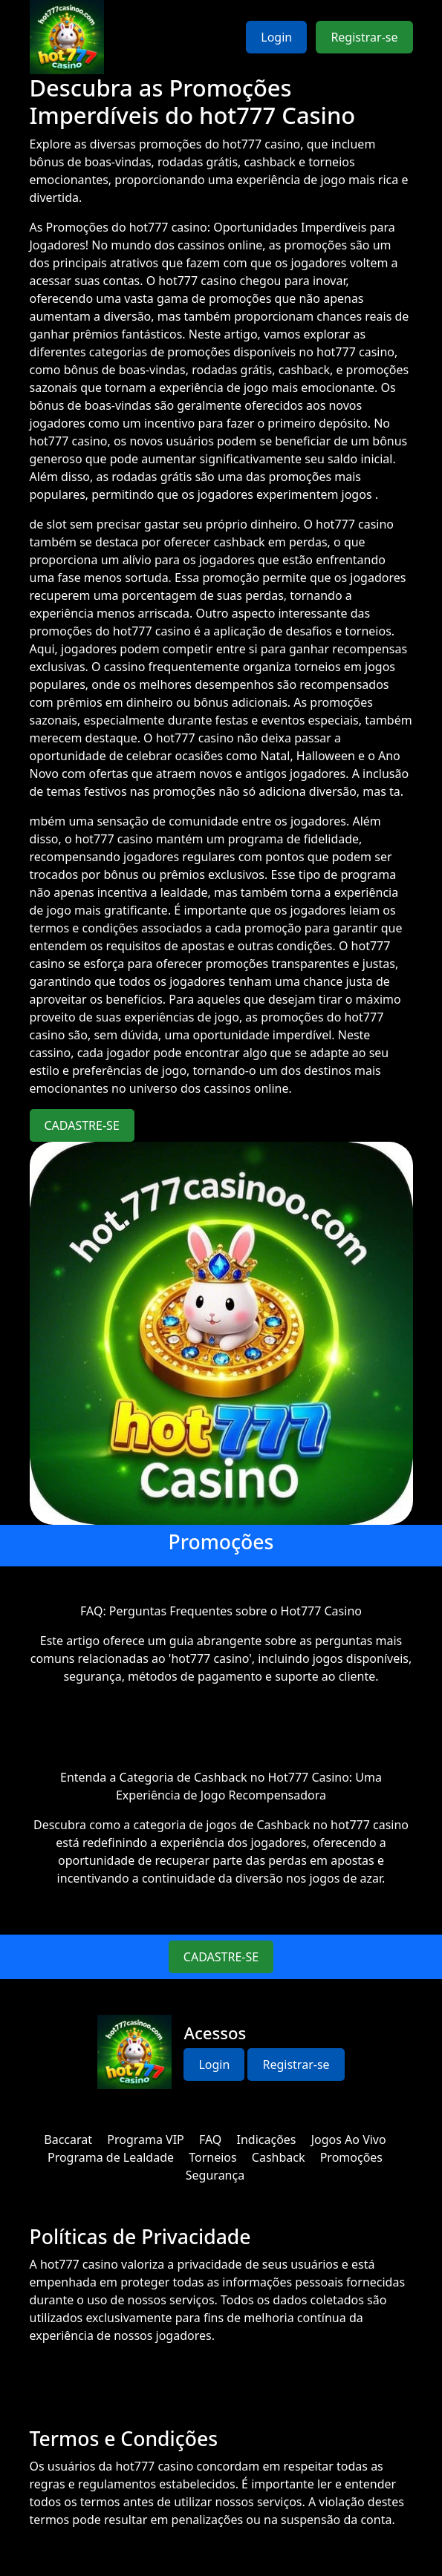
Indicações (266, 2139)
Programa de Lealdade (111, 2157)
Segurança (215, 2175)
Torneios (212, 2157)
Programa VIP (145, 2139)
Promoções (351, 2157)
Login (276, 37)
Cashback (278, 2157)
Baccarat (68, 2139)
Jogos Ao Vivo (348, 2139)
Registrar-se (364, 37)
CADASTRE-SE (82, 1125)
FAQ (210, 2139)
